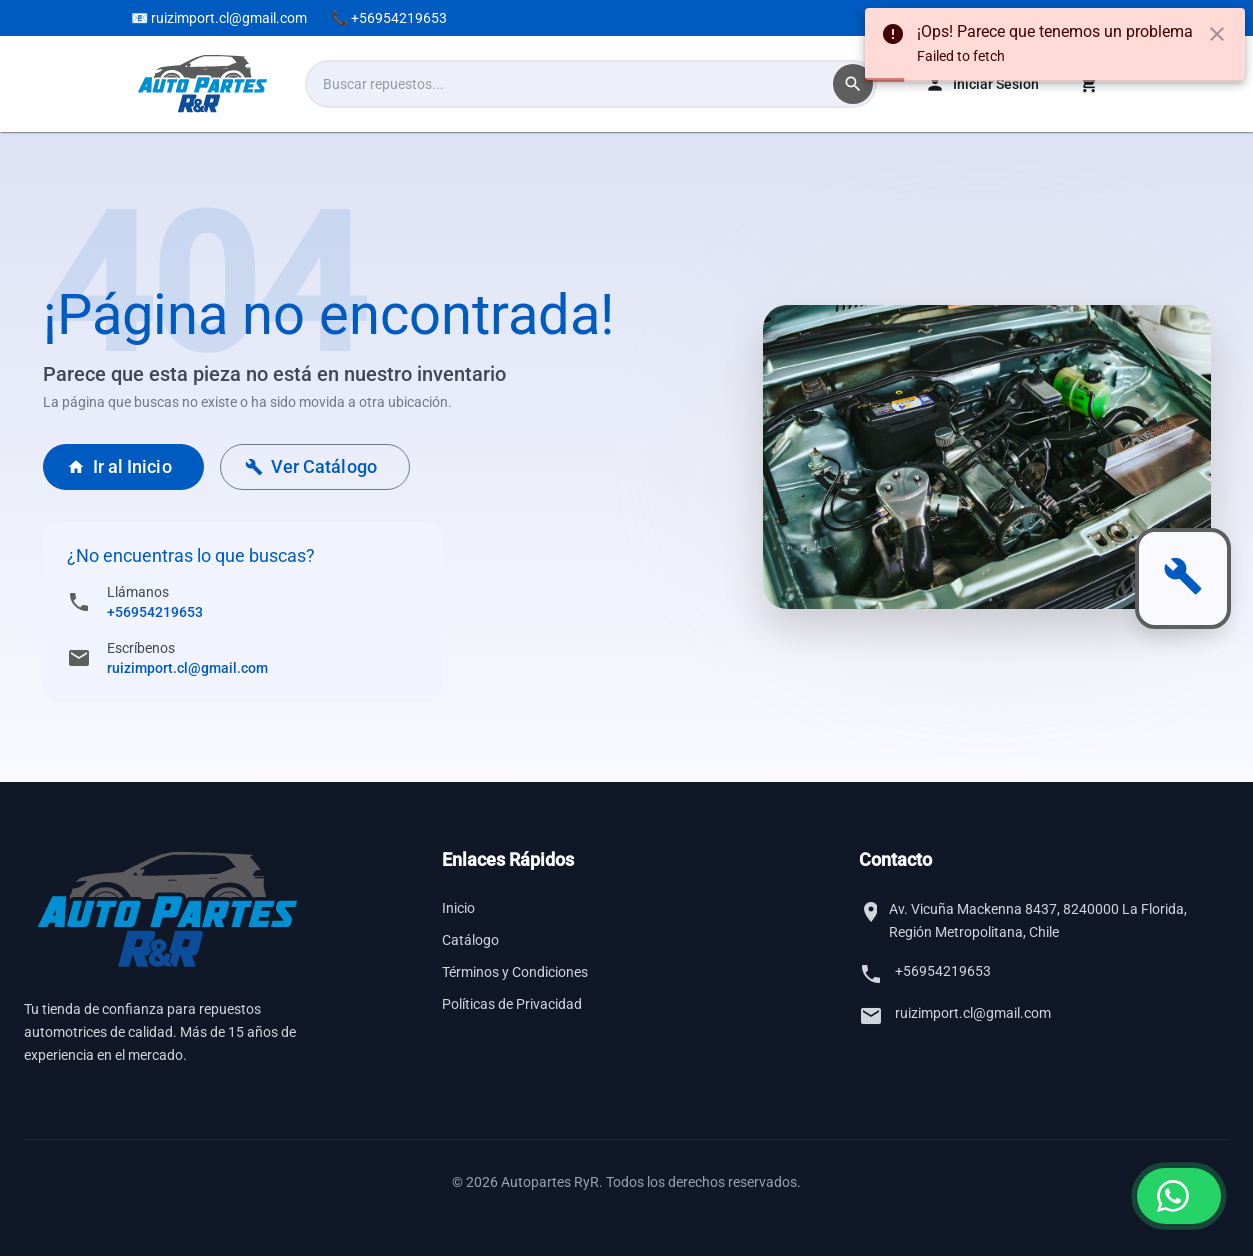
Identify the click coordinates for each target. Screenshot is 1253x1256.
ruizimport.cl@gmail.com (187, 668)
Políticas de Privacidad (512, 1004)
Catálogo (470, 940)
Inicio (458, 908)
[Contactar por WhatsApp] (1179, 1196)
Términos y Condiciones (515, 972)
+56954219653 (155, 612)
